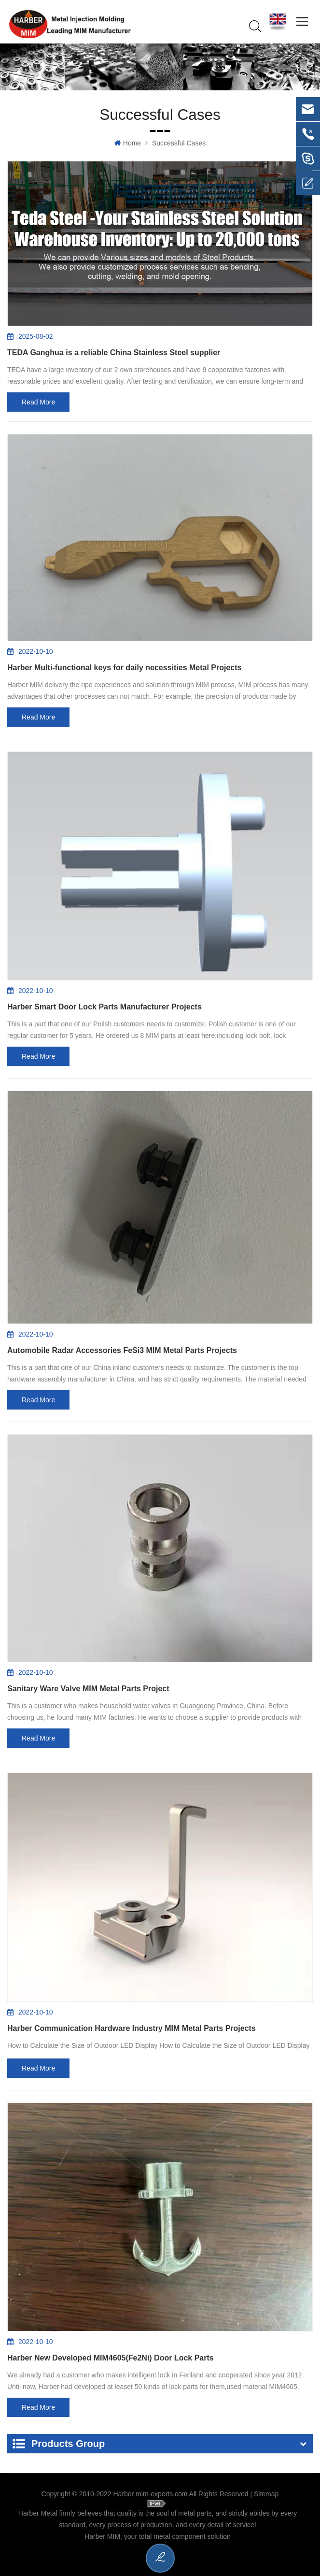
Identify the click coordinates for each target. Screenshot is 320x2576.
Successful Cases (179, 143)
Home (127, 143)
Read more (38, 402)
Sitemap (266, 2494)
